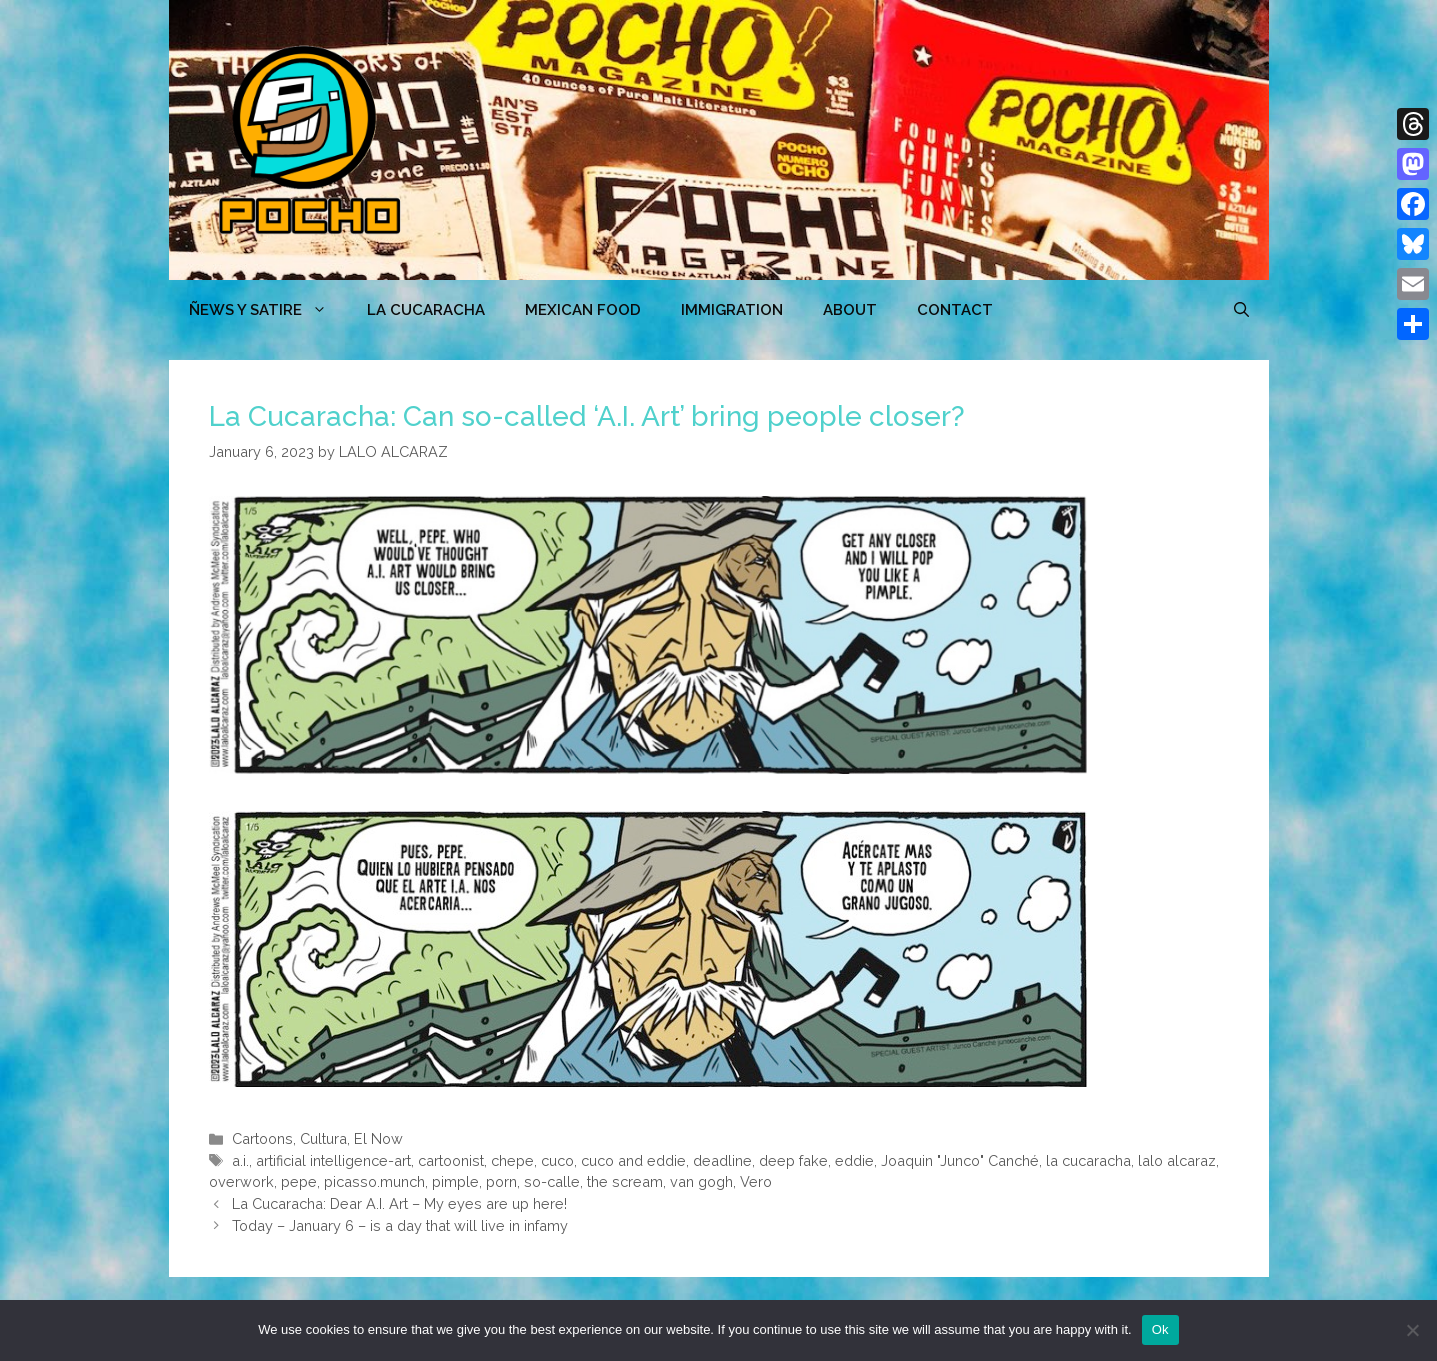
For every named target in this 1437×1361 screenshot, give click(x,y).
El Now (378, 1138)
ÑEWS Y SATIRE (268, 310)
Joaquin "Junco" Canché (960, 1160)
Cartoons (262, 1138)
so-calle (552, 1181)
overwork (241, 1181)
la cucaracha (1088, 1160)
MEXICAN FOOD (583, 310)
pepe (299, 1181)
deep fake (793, 1160)
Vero (756, 1181)
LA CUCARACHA (426, 310)
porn (501, 1181)
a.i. (240, 1160)
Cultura (323, 1138)
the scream (625, 1181)
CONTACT (955, 310)
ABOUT (850, 310)
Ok (1160, 1329)
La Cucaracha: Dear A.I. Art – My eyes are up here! (399, 1203)
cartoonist (451, 1160)
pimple (455, 1181)
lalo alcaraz (1177, 1160)
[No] (1412, 1330)
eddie (854, 1160)
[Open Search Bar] (1241, 310)
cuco (557, 1160)
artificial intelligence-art (333, 1160)
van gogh (701, 1181)
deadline (722, 1160)
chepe (512, 1160)
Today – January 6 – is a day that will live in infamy (400, 1225)
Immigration (732, 310)
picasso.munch (374, 1181)
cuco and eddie (633, 1160)
